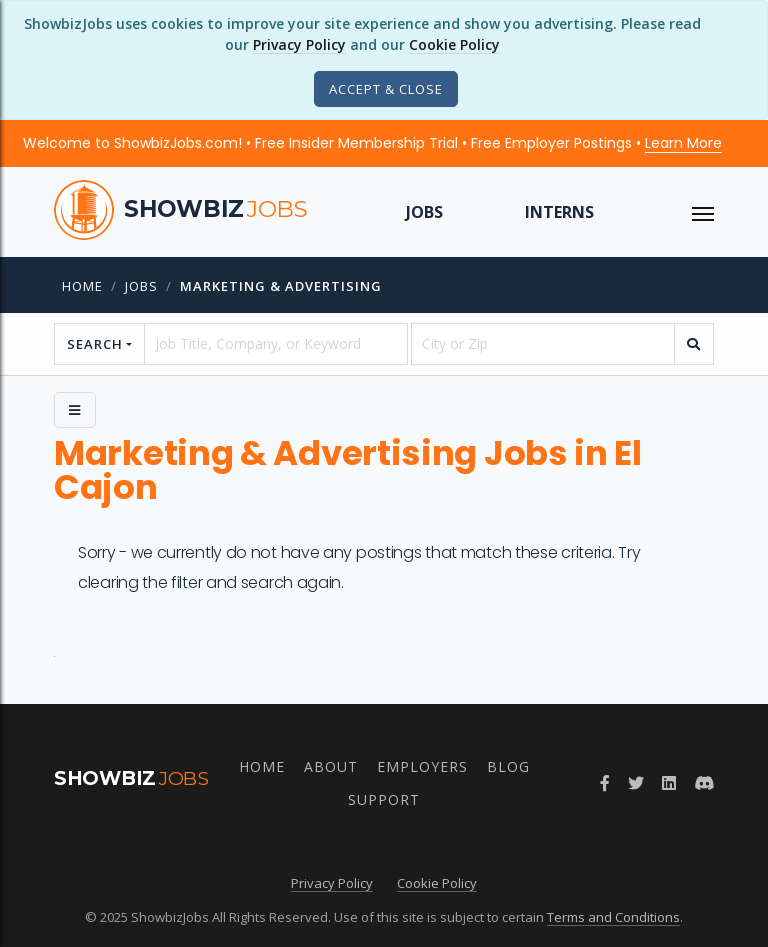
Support (384, 799)
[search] (694, 344)
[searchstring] (276, 344)
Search (95, 344)
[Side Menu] (75, 410)
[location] (543, 344)
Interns (559, 212)
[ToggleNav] (703, 212)
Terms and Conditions (613, 917)
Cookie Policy (454, 44)
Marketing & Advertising (281, 286)
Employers (422, 766)
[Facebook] (605, 783)
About (331, 766)
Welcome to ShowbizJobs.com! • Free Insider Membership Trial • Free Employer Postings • (372, 143)
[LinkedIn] (669, 783)
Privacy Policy (299, 44)
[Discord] (704, 783)
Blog (508, 766)
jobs (141, 286)
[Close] (386, 89)
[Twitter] (636, 783)
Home (82, 286)
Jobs (424, 212)
